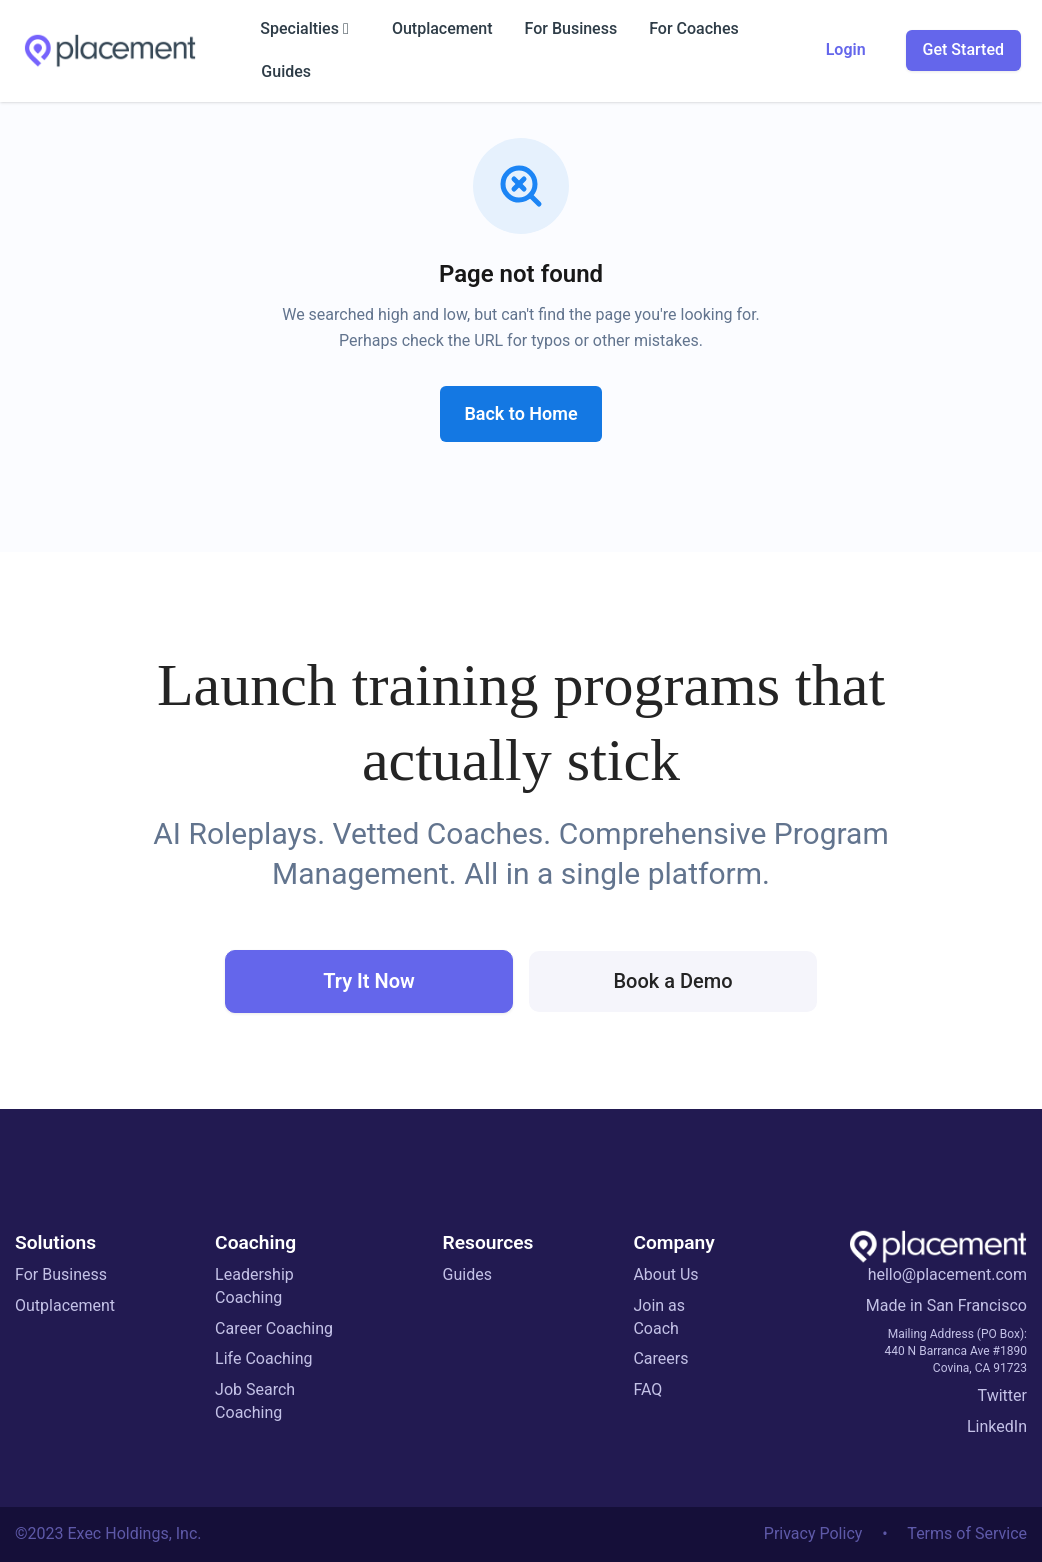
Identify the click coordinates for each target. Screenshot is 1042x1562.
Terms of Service (967, 1533)
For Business (61, 1274)
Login (846, 49)
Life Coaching (263, 1358)
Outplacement (65, 1305)
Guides (467, 1274)
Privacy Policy (813, 1533)
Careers (660, 1358)
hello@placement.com (947, 1274)
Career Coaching (274, 1328)
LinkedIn (997, 1426)
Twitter (1002, 1395)
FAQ (647, 1389)
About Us (665, 1274)
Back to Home (520, 413)
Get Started (963, 49)
